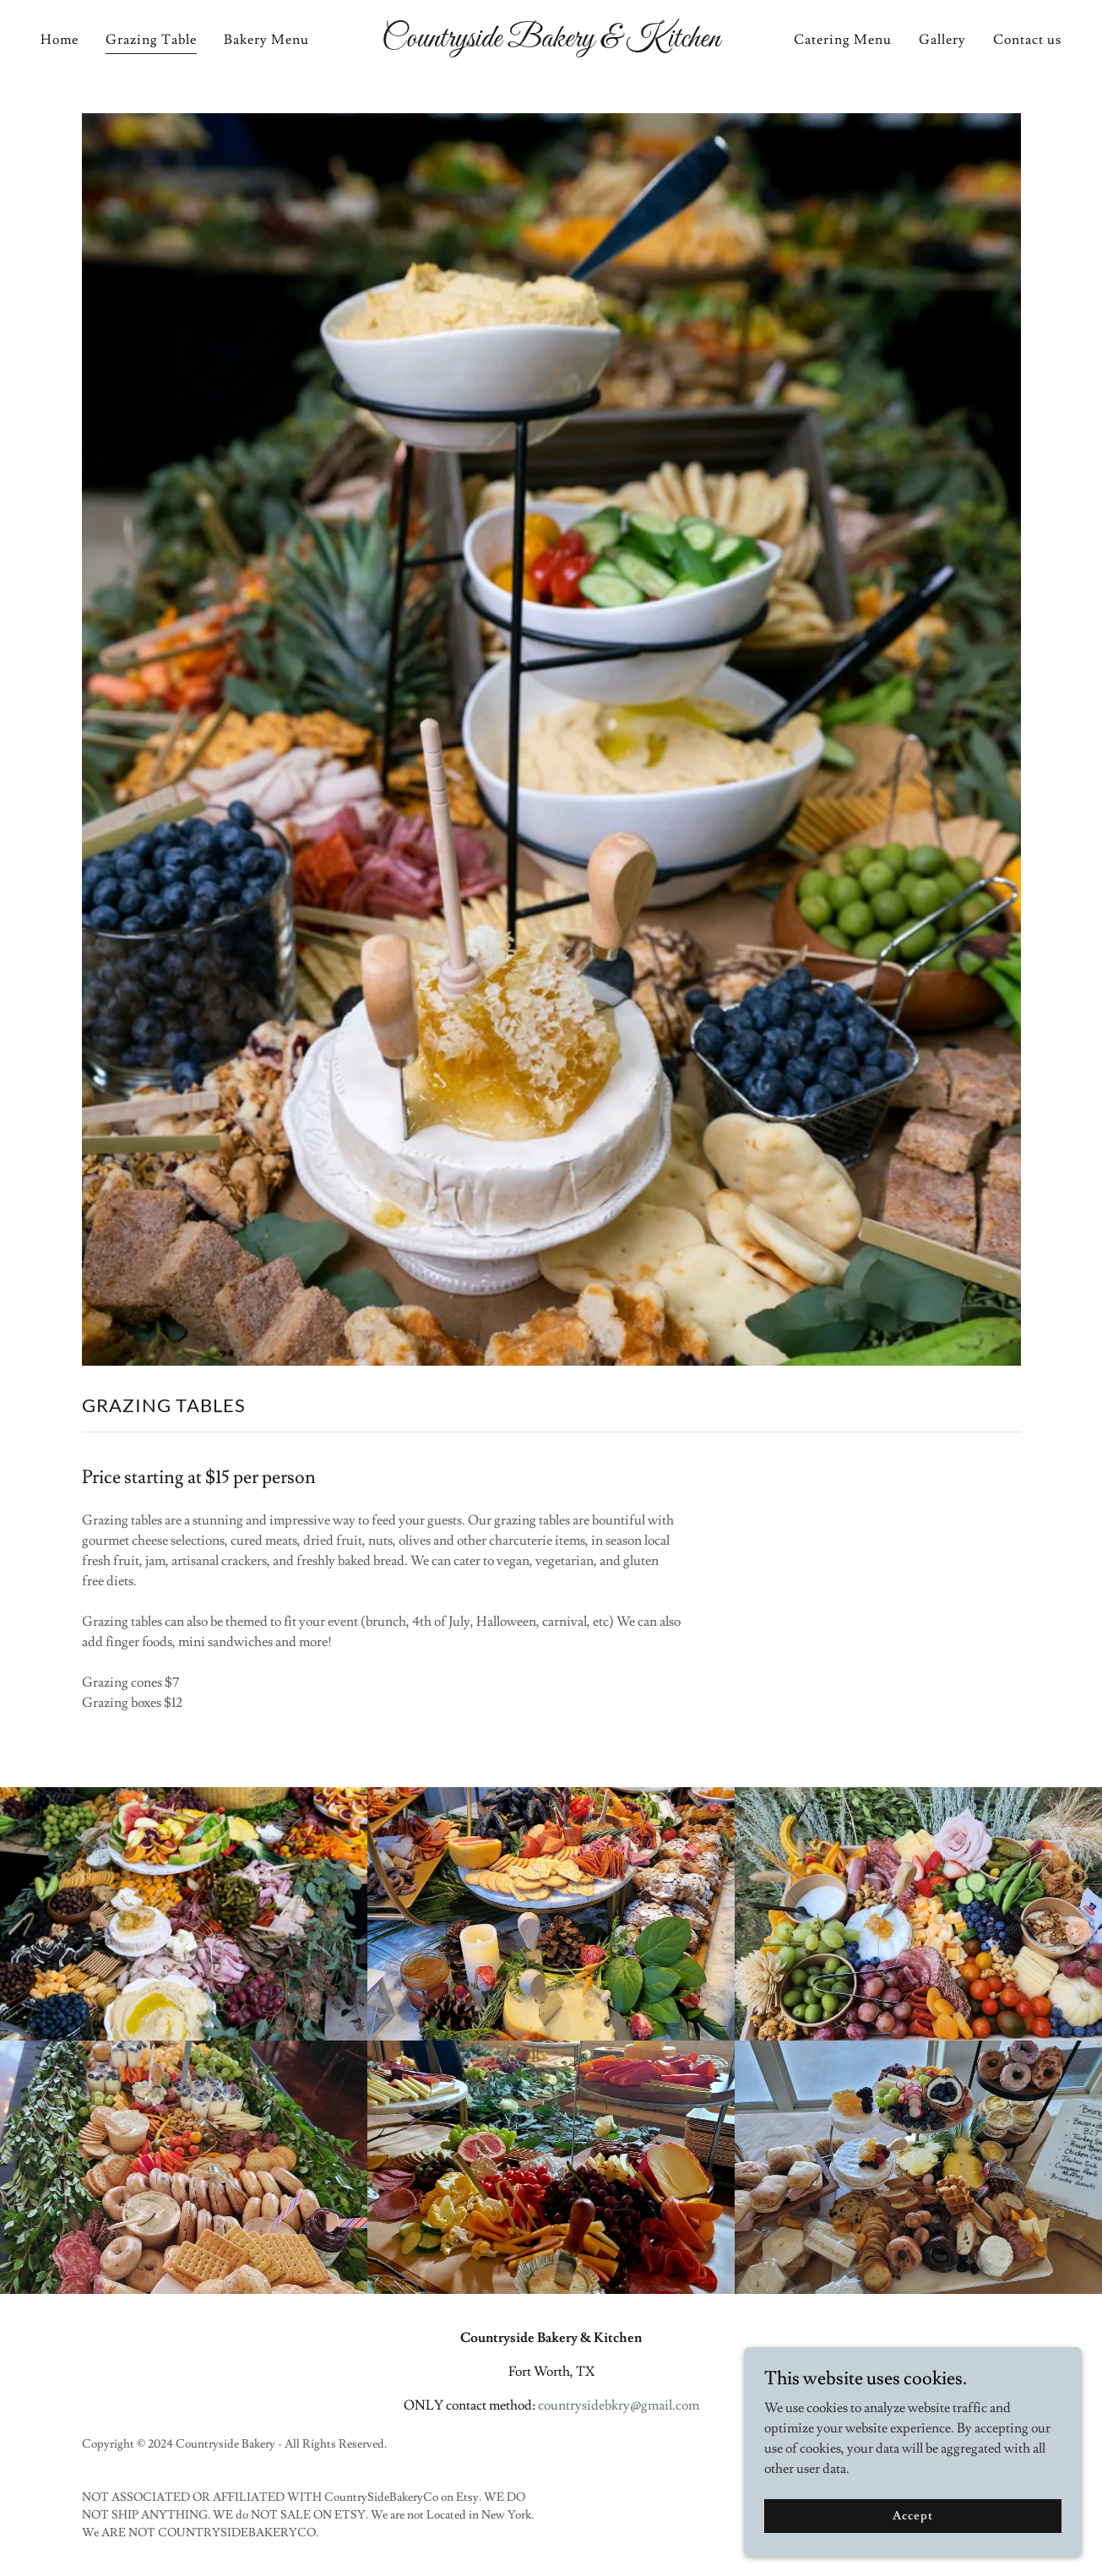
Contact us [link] (1027, 39)
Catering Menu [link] (843, 39)
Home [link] (60, 39)
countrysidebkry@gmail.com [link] (618, 2405)
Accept (912, 2515)
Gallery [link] (942, 39)
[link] (551, 42)
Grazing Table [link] (151, 39)
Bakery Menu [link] (266, 39)
